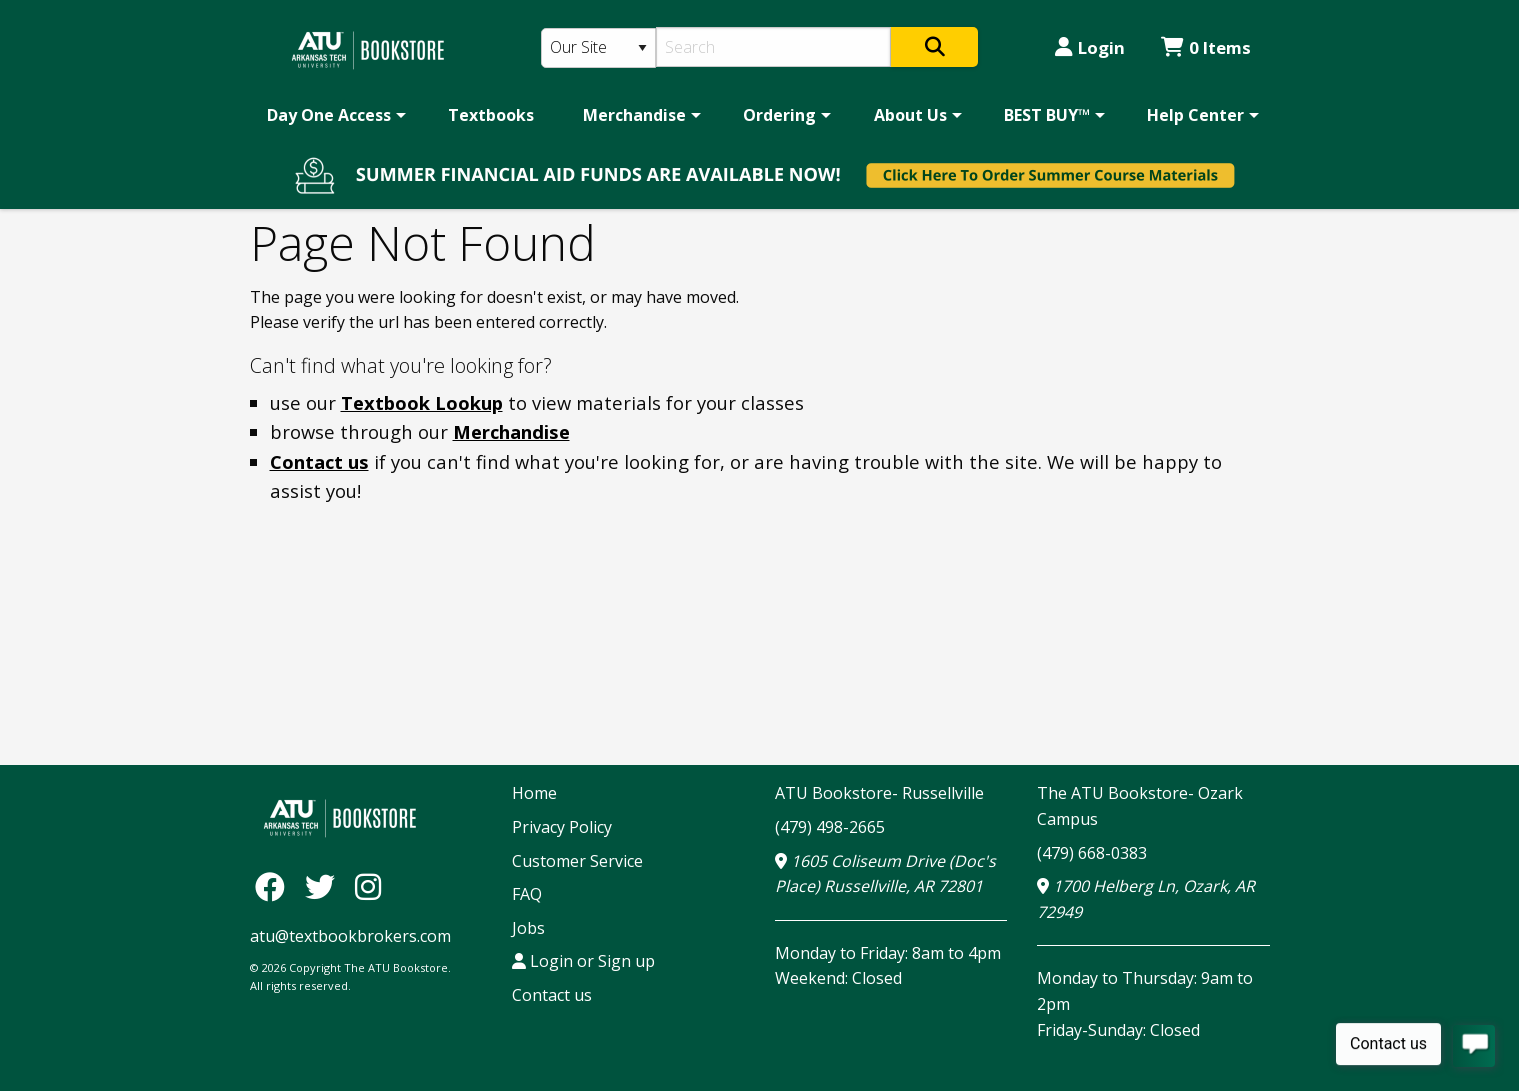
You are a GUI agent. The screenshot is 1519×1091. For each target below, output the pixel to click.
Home (534, 793)
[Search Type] (599, 48)
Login (1090, 47)
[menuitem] (333, 115)
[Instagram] (368, 885)
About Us (910, 115)
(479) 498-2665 (830, 827)
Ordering (779, 115)
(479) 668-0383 (1092, 853)
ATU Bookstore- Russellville (879, 793)
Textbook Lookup (422, 402)
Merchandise (634, 115)
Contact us (319, 461)
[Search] (773, 47)
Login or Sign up (583, 961)
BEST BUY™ (1047, 115)
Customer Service (577, 861)
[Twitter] (325, 885)
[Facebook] (275, 885)
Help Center (1195, 115)
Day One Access (329, 115)
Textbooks (491, 115)
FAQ (527, 894)
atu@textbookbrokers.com (350, 936)
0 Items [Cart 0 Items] (1206, 47)
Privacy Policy (562, 827)
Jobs (528, 928)
